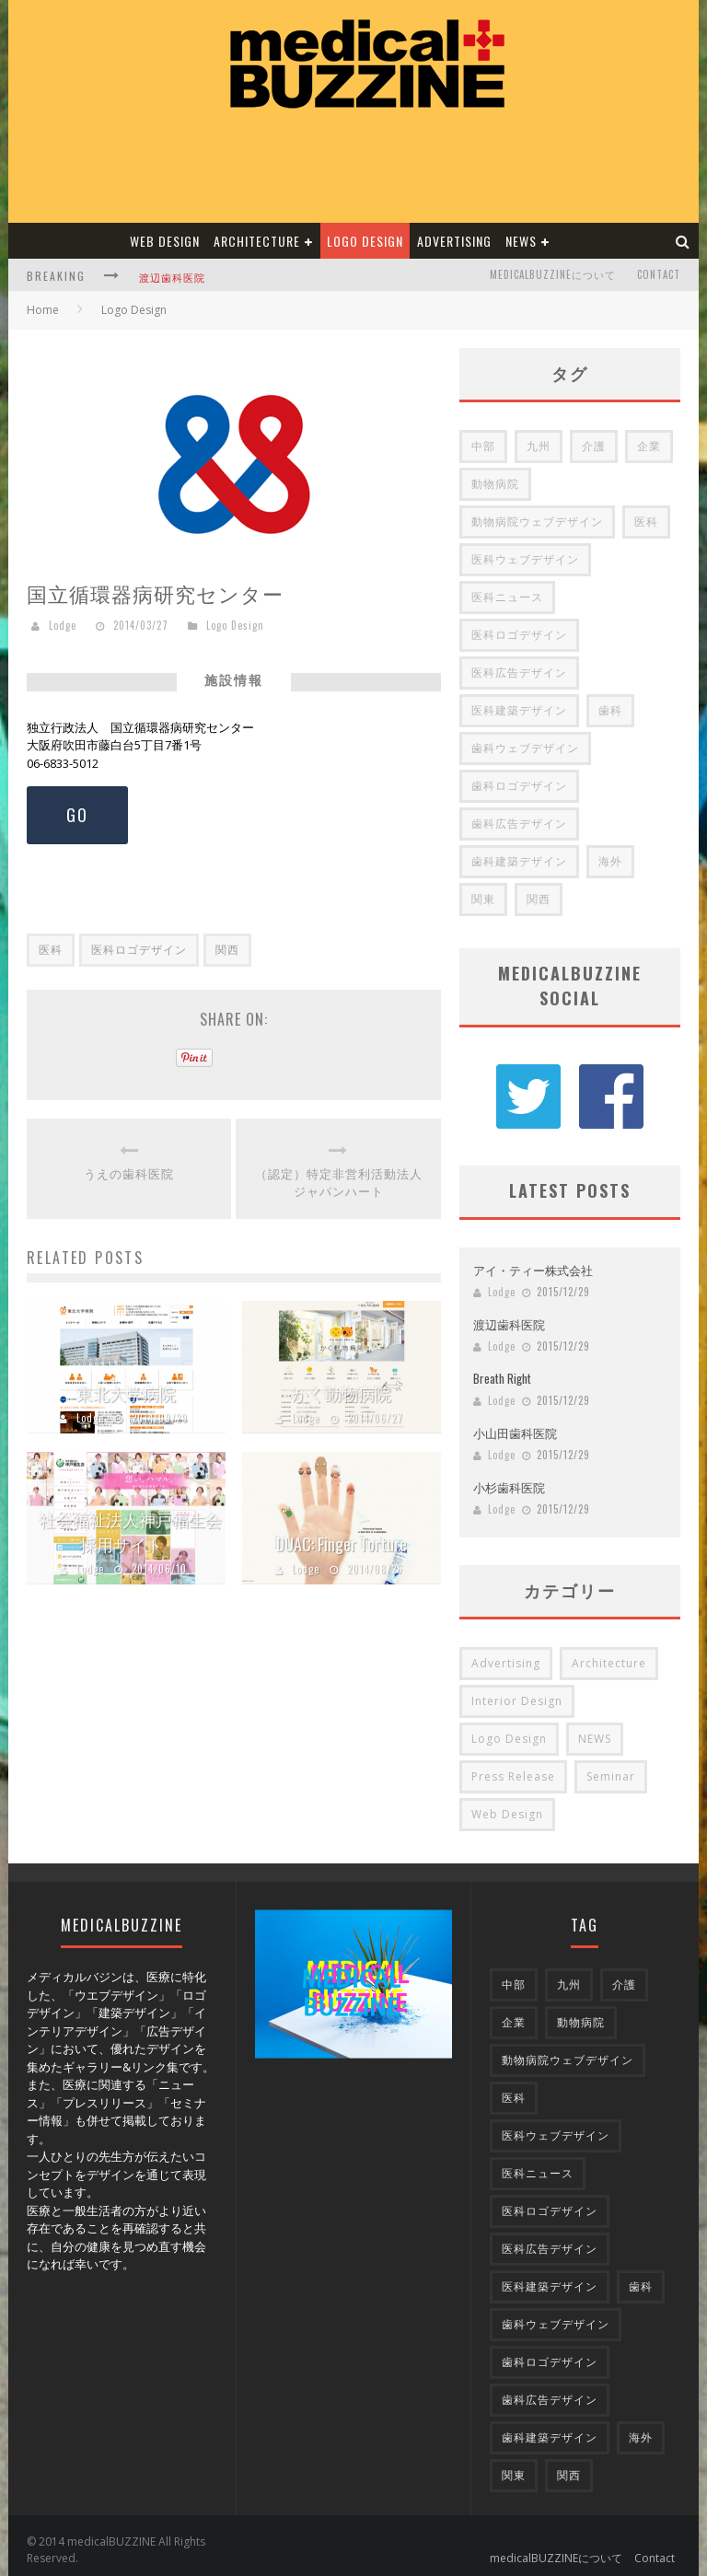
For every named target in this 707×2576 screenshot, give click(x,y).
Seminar (610, 1767)
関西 (227, 949)
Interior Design (516, 1692)
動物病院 (495, 484)
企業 (649, 446)
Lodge (62, 625)
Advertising (454, 240)
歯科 (610, 710)
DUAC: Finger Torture (341, 1544)
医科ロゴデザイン (139, 949)
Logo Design (365, 240)
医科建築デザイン (519, 710)
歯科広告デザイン (519, 823)
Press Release (513, 1767)
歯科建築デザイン (519, 861)
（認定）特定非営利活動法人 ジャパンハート (339, 1183)
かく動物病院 (341, 1393)
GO (77, 815)
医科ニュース (507, 597)
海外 (610, 861)
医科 (51, 949)
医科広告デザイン (519, 672)
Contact (658, 274)
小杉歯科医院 (509, 1477)
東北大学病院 (126, 1393)
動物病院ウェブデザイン (537, 521)
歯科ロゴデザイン (519, 786)
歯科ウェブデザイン (525, 748)
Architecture (257, 240)
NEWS (521, 240)
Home (43, 310)
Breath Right (502, 1369)
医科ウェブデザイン (525, 559)
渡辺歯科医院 (172, 277)
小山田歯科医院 (515, 1423)
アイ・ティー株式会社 (533, 1260)
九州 (539, 446)
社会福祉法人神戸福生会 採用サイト (131, 1531)
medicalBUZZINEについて (553, 274)
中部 (483, 446)
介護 (594, 446)
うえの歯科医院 (129, 1173)
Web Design (165, 240)
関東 (483, 899)
